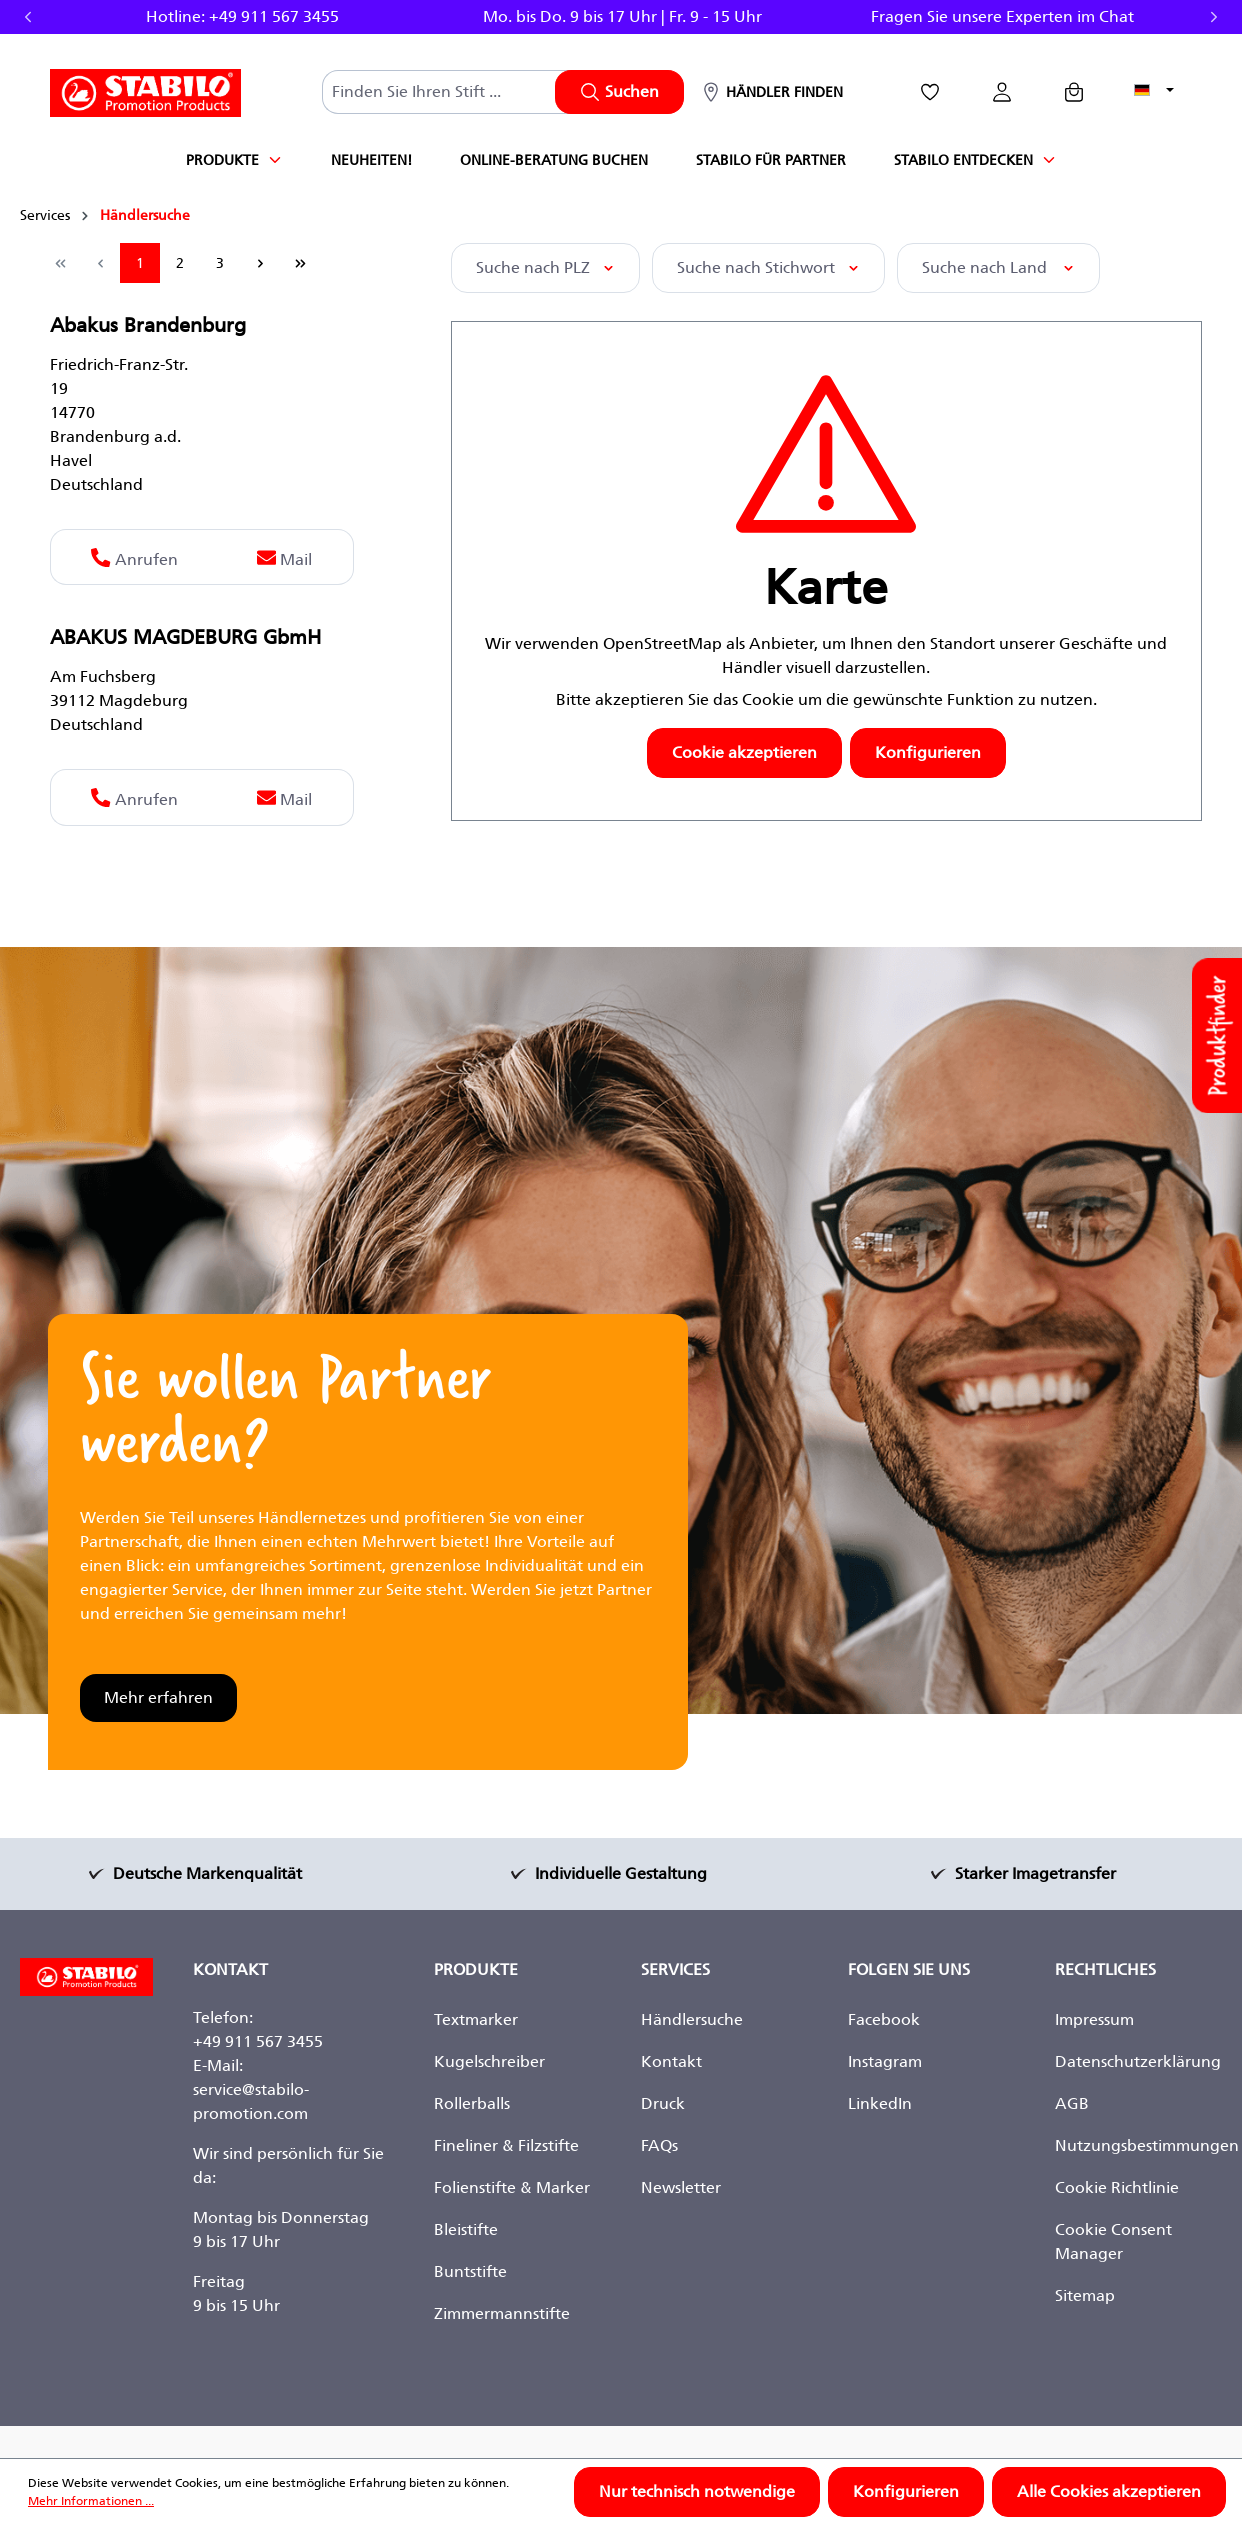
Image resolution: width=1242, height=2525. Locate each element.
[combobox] (447, 92)
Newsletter (681, 2187)
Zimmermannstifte (502, 2313)
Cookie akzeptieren (744, 752)
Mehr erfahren (158, 1697)
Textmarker (476, 2019)
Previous (28, 17)
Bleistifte (466, 2229)
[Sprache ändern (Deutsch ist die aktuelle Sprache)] (1154, 91)
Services (675, 1969)
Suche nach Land (998, 267)
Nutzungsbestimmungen (1147, 2145)
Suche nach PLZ (545, 267)
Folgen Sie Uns (909, 1969)
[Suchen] (619, 92)
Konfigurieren (928, 752)
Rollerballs (472, 2103)
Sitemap (1085, 2295)
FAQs (659, 2145)
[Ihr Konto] (1002, 92)
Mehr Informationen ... (91, 2500)
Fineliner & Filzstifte (506, 2145)
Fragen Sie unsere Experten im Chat (1002, 16)
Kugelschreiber (489, 2061)
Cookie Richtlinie (1117, 2187)
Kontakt (671, 2061)
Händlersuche (692, 2019)
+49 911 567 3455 (274, 16)
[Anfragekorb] (1074, 92)
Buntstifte (470, 2271)
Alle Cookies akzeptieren (1109, 2491)
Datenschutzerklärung (1138, 2061)
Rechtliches (1105, 1969)
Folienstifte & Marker (512, 2187)
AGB (1072, 2103)
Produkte (476, 1969)
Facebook (884, 2019)
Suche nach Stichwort (768, 267)
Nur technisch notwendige (697, 2491)
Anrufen (134, 557)
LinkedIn (880, 2103)
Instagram (885, 2061)
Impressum (1094, 2019)
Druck (663, 2103)
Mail (284, 557)
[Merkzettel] (930, 92)
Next (1214, 17)
